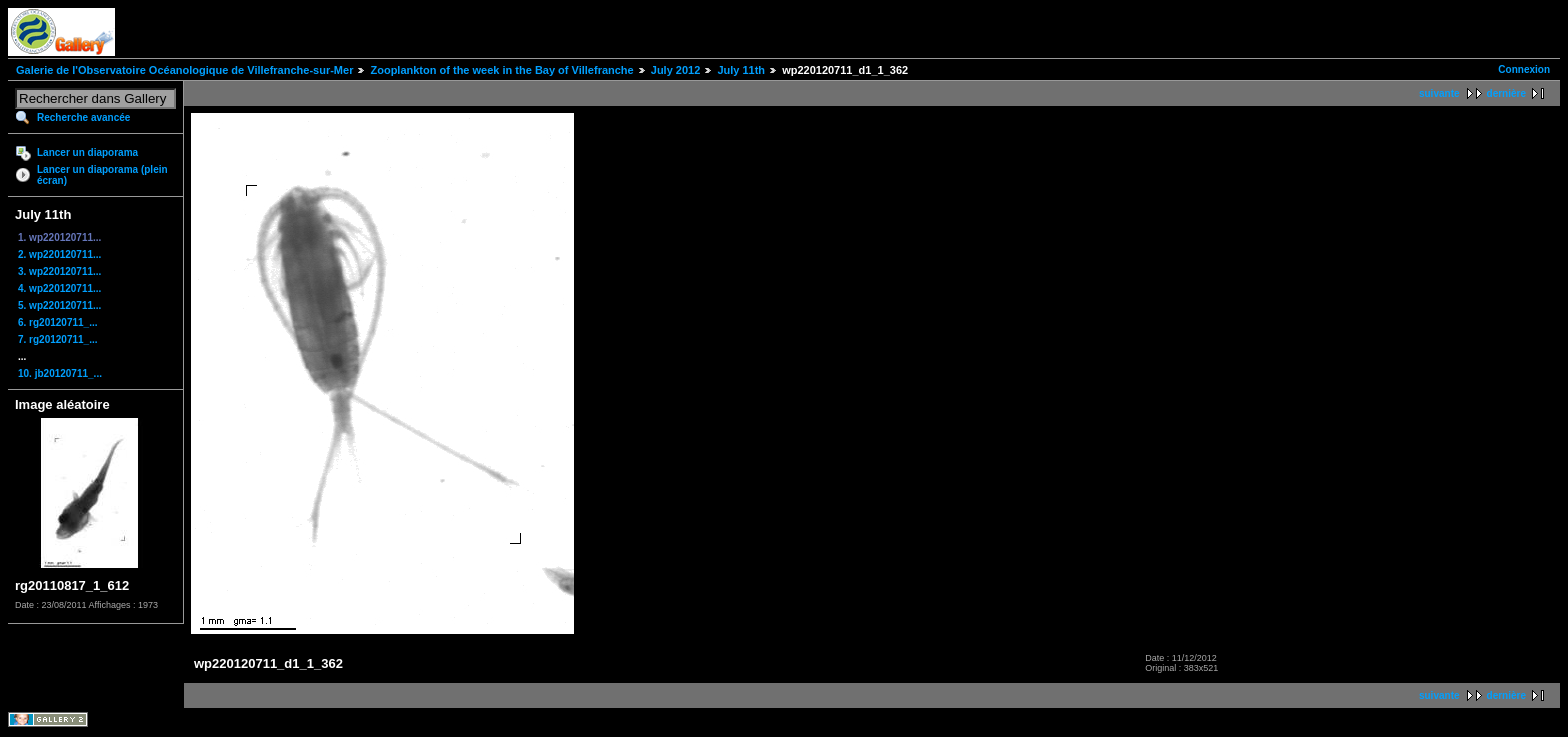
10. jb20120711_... (60, 373)
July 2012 (676, 70)
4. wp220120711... (59, 288)
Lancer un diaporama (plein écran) (102, 175)
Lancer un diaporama (87, 152)
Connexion (1524, 69)
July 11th (741, 70)
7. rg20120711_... (58, 339)
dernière (1506, 93)
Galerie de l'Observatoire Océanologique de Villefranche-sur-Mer (184, 70)
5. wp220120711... (59, 305)
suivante (1439, 93)
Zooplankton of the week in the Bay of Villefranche (501, 70)
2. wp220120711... (59, 254)
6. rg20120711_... (58, 322)
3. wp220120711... (59, 271)
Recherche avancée (83, 117)
